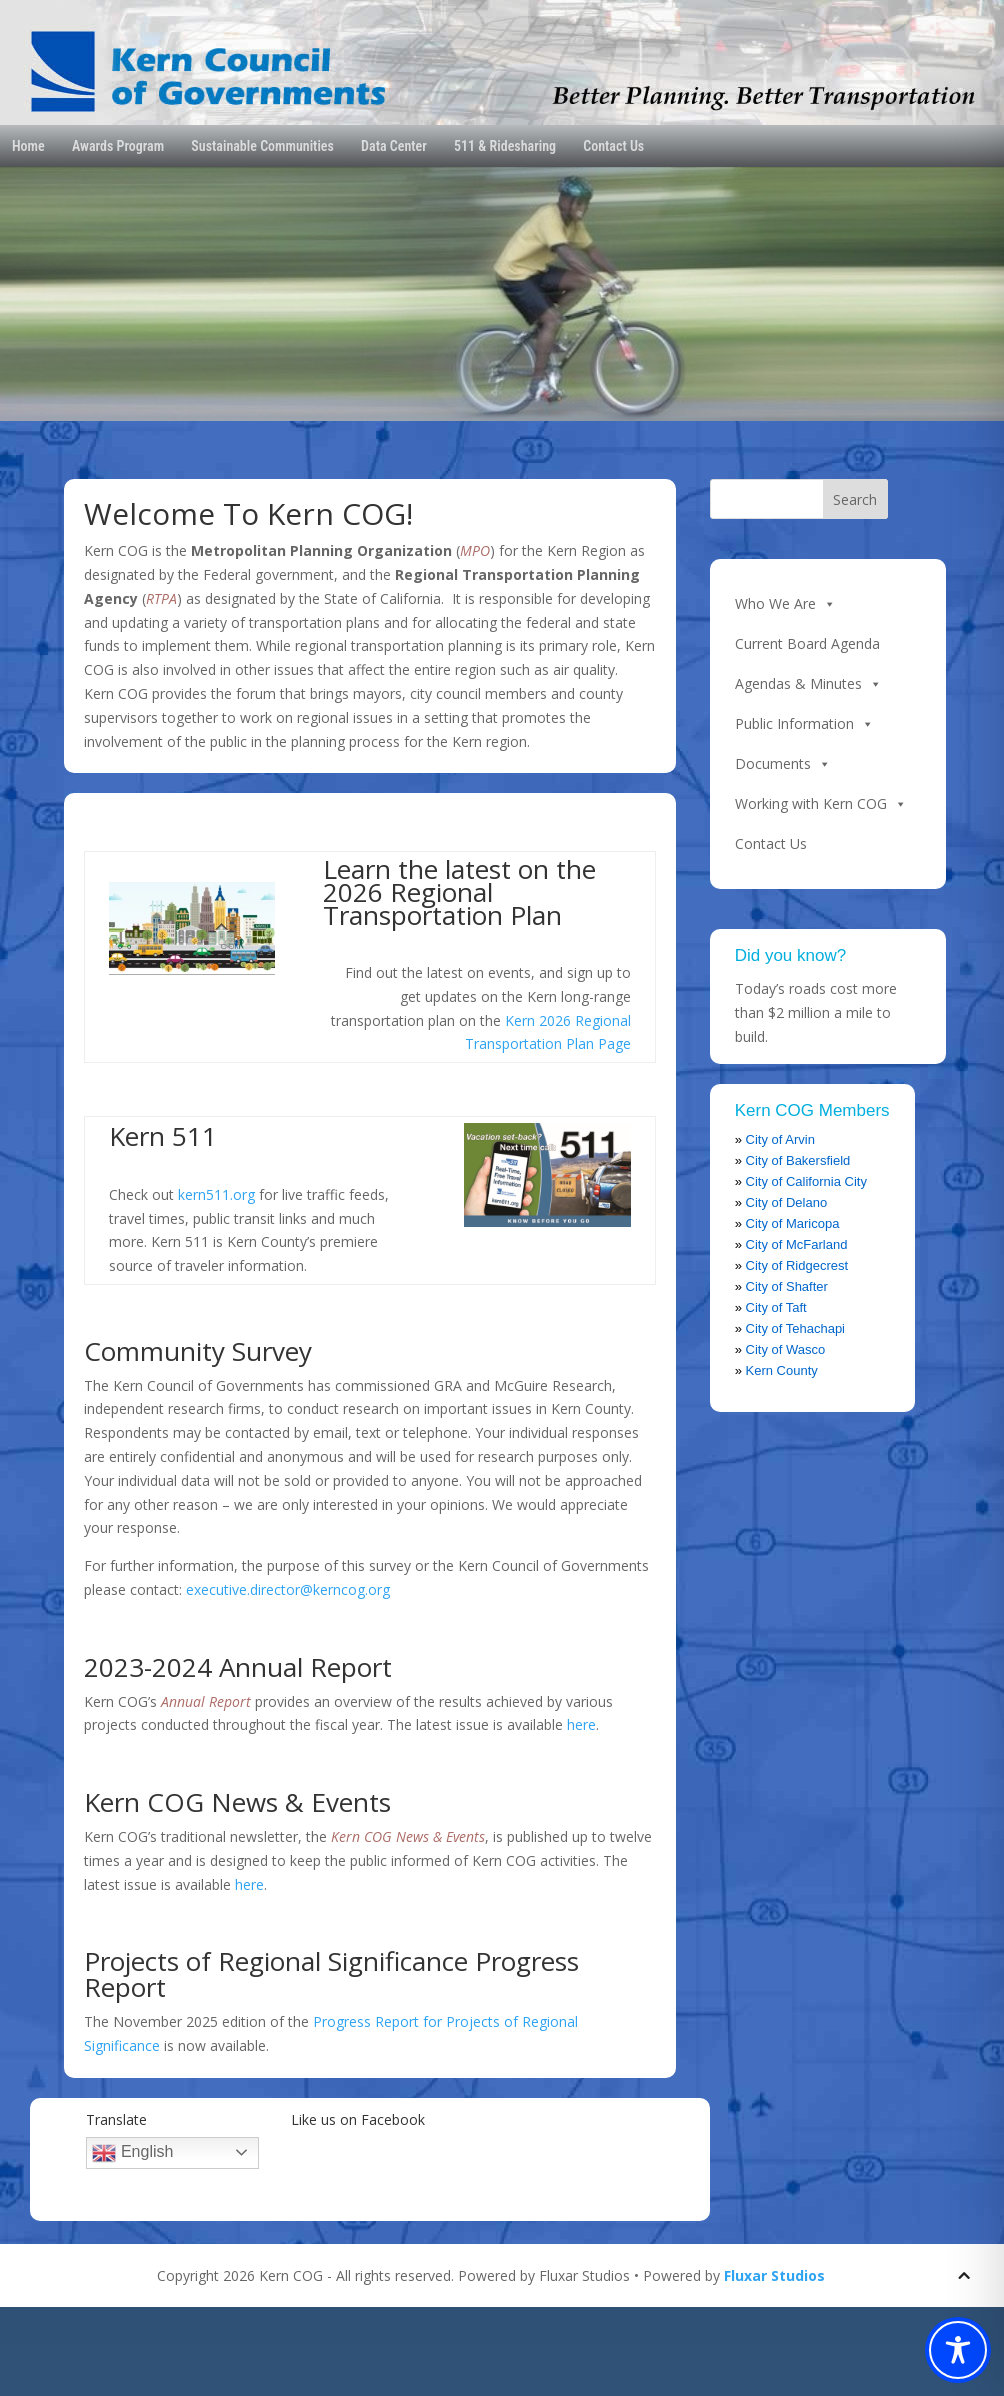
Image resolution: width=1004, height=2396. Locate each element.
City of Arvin (780, 1139)
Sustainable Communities (262, 146)
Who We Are (785, 604)
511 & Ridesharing (505, 146)
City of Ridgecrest (797, 1265)
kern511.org (216, 1194)
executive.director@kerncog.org (288, 1589)
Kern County (782, 1370)
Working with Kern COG (821, 804)
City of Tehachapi (796, 1328)
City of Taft (776, 1307)
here (581, 1724)
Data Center (394, 146)
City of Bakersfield (798, 1160)
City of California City (806, 1181)
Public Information (804, 724)
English (132, 2153)
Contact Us (613, 146)
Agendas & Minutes (808, 684)
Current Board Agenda (807, 643)
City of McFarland (797, 1244)
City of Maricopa (793, 1223)
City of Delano (787, 1202)
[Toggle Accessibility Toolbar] (958, 2350)
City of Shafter (787, 1286)
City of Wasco (786, 1349)
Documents (783, 764)
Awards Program (118, 146)
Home (28, 146)
